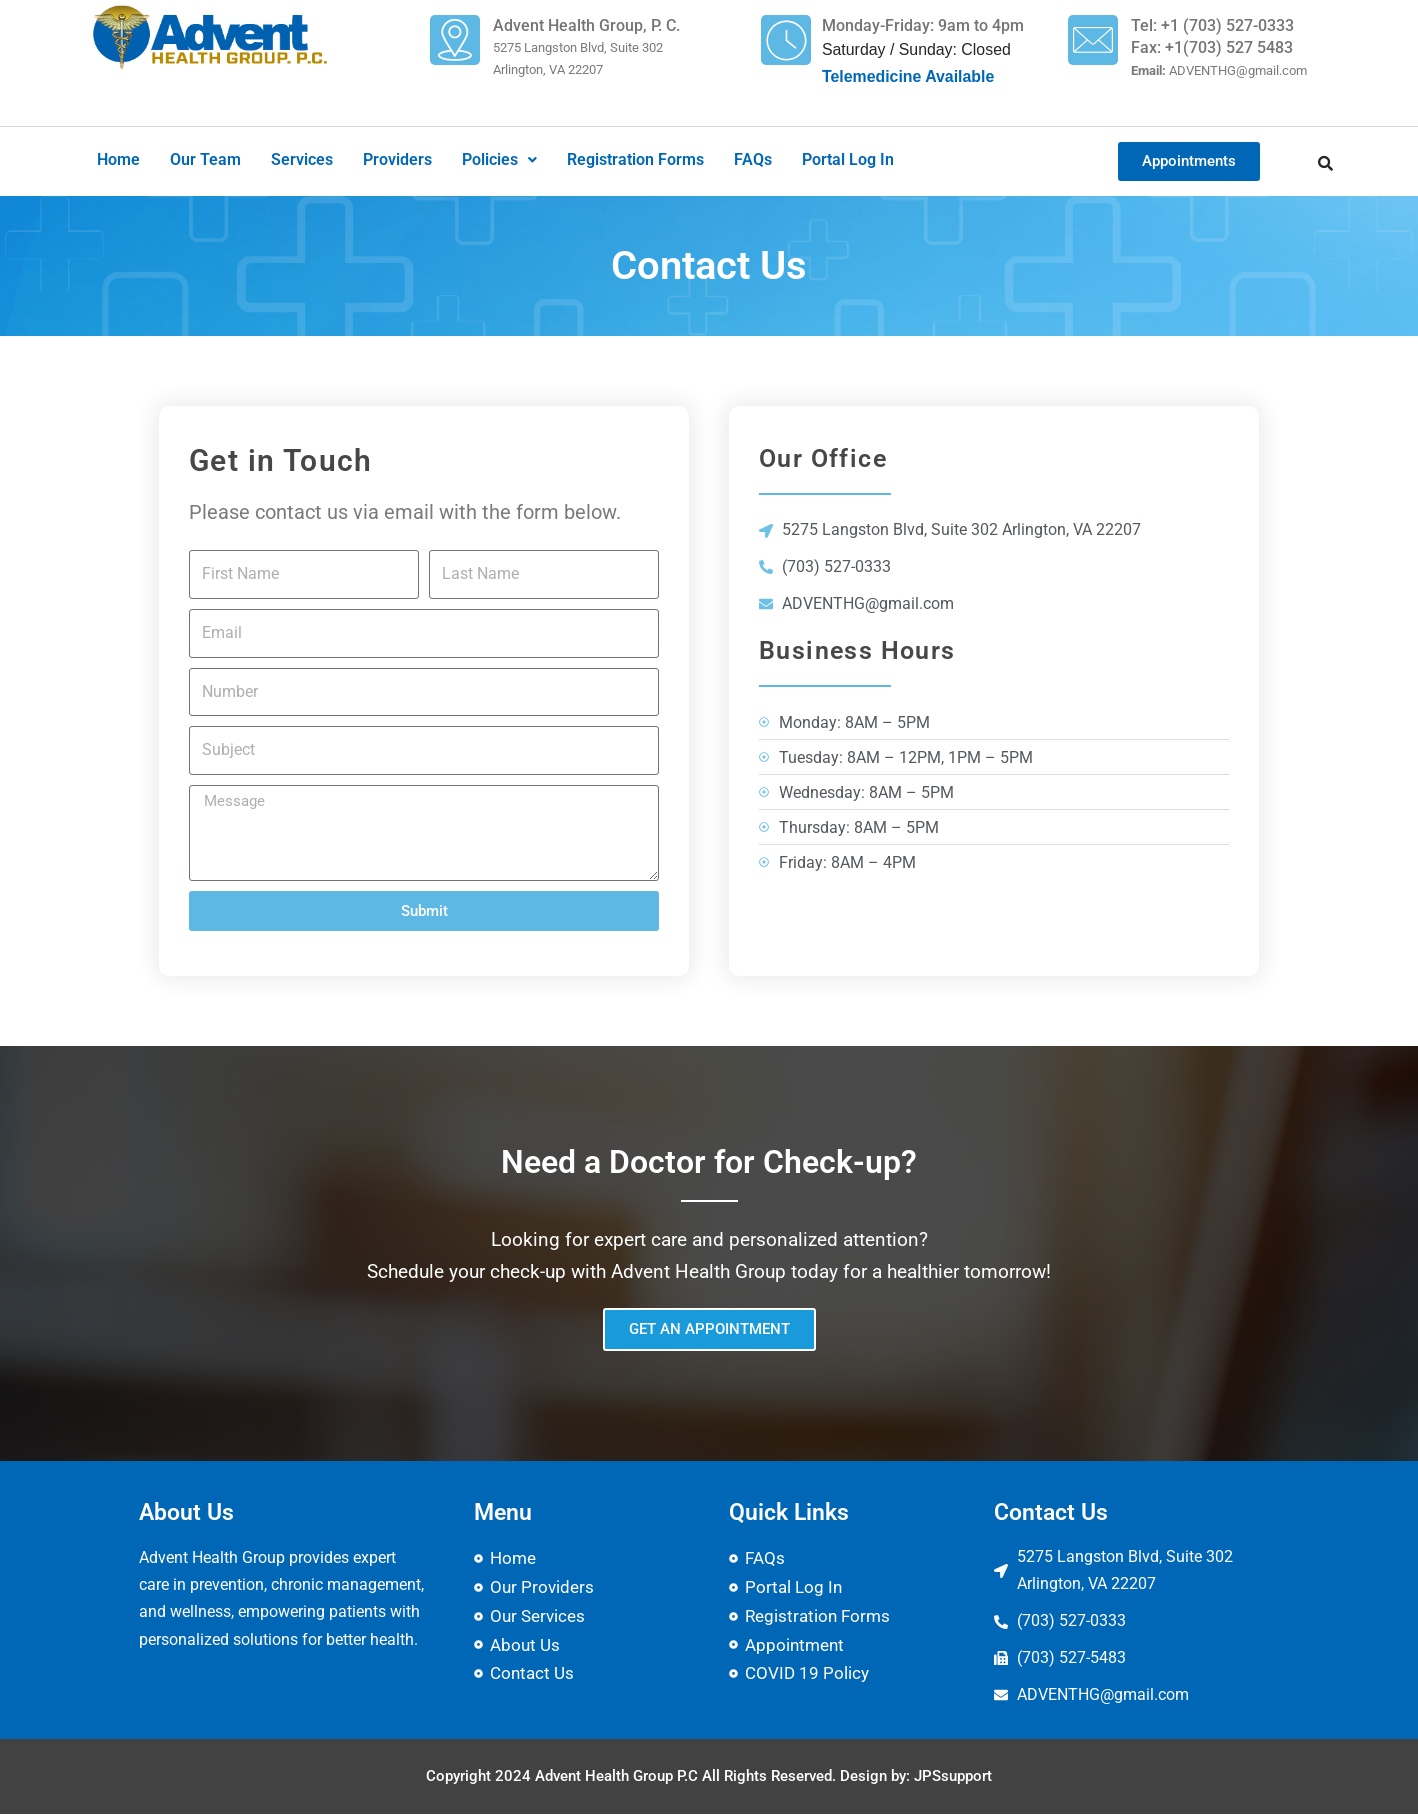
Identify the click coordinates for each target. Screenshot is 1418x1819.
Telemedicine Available (909, 78)
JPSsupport (953, 1781)
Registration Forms (635, 160)
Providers (397, 160)
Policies (499, 160)
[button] (499, 161)
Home (118, 160)
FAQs (753, 160)
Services (302, 160)
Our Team (205, 160)
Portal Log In (848, 160)
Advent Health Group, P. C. (586, 25)
